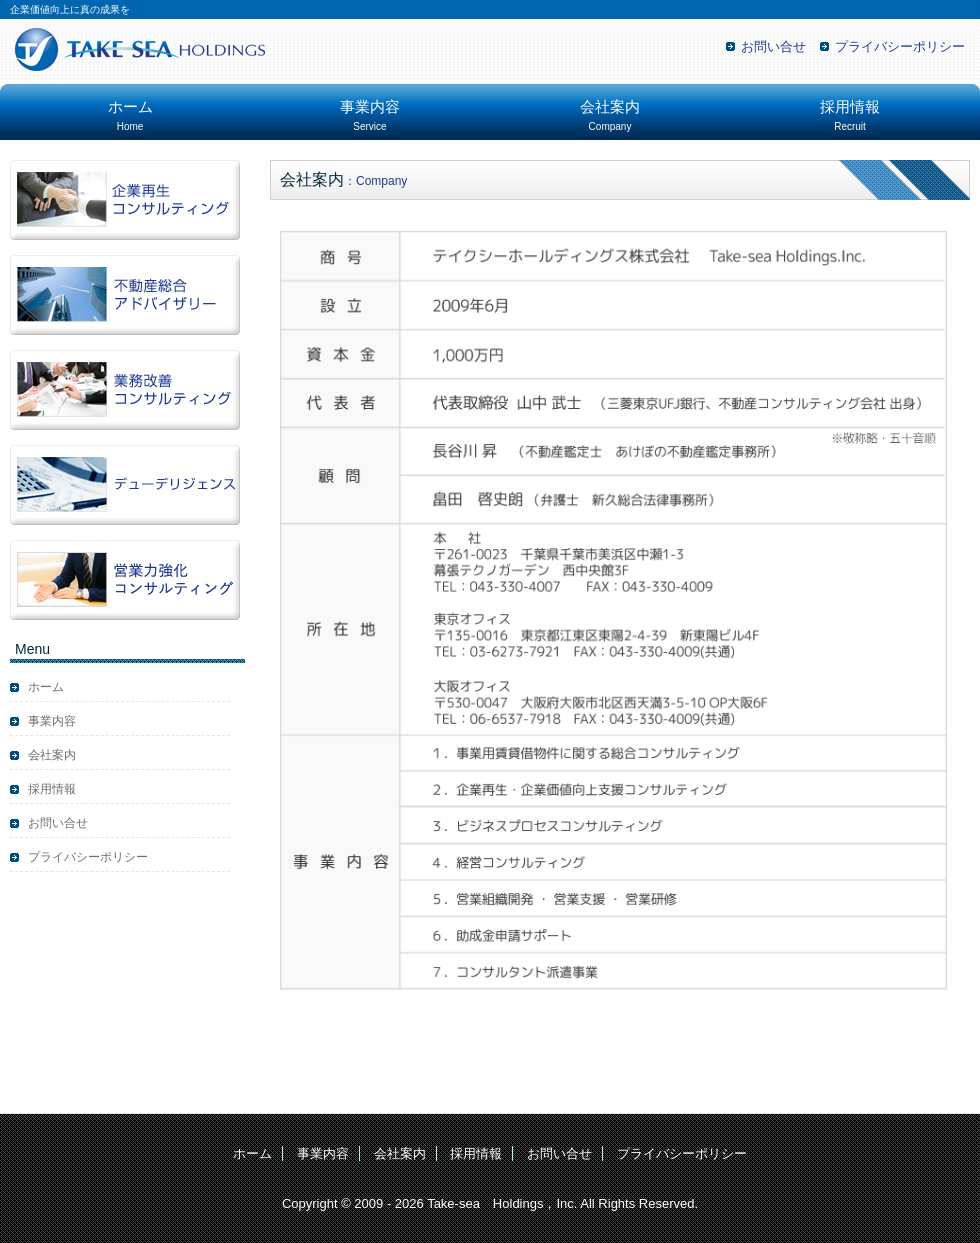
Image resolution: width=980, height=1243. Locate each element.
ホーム (130, 115)
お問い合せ (773, 46)
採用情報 (850, 115)
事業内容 (370, 115)
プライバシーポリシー (900, 46)
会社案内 (610, 115)
